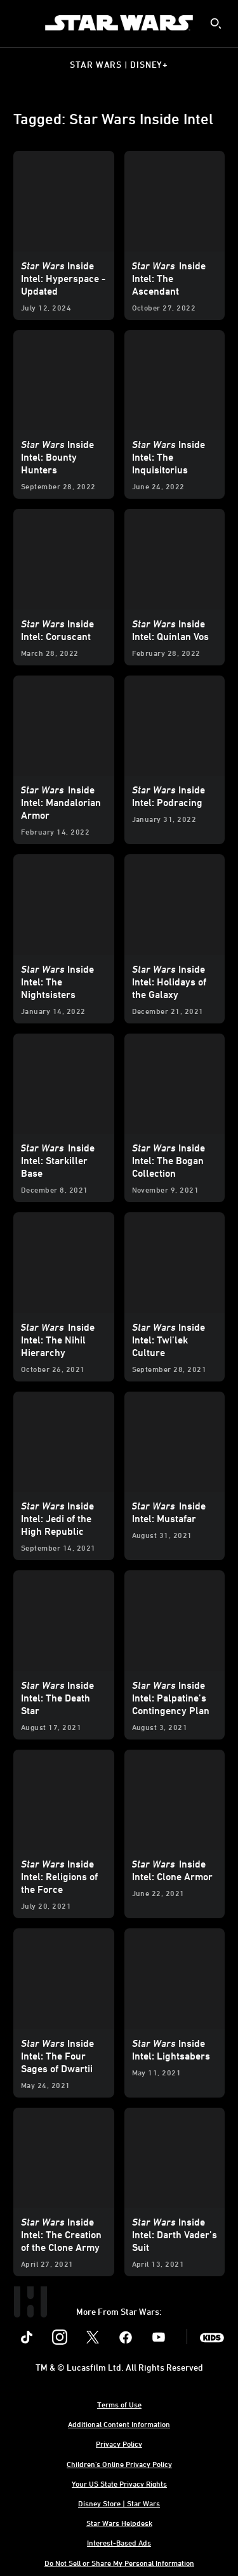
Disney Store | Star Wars (119, 2503)
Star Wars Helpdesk (119, 2522)
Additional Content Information (119, 2423)
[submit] (215, 23)
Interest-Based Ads (119, 2542)
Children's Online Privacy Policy (119, 2463)
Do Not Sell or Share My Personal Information (119, 2562)
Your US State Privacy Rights (119, 2483)
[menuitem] (20, 23)
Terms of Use (119, 2404)
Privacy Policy (119, 2443)
